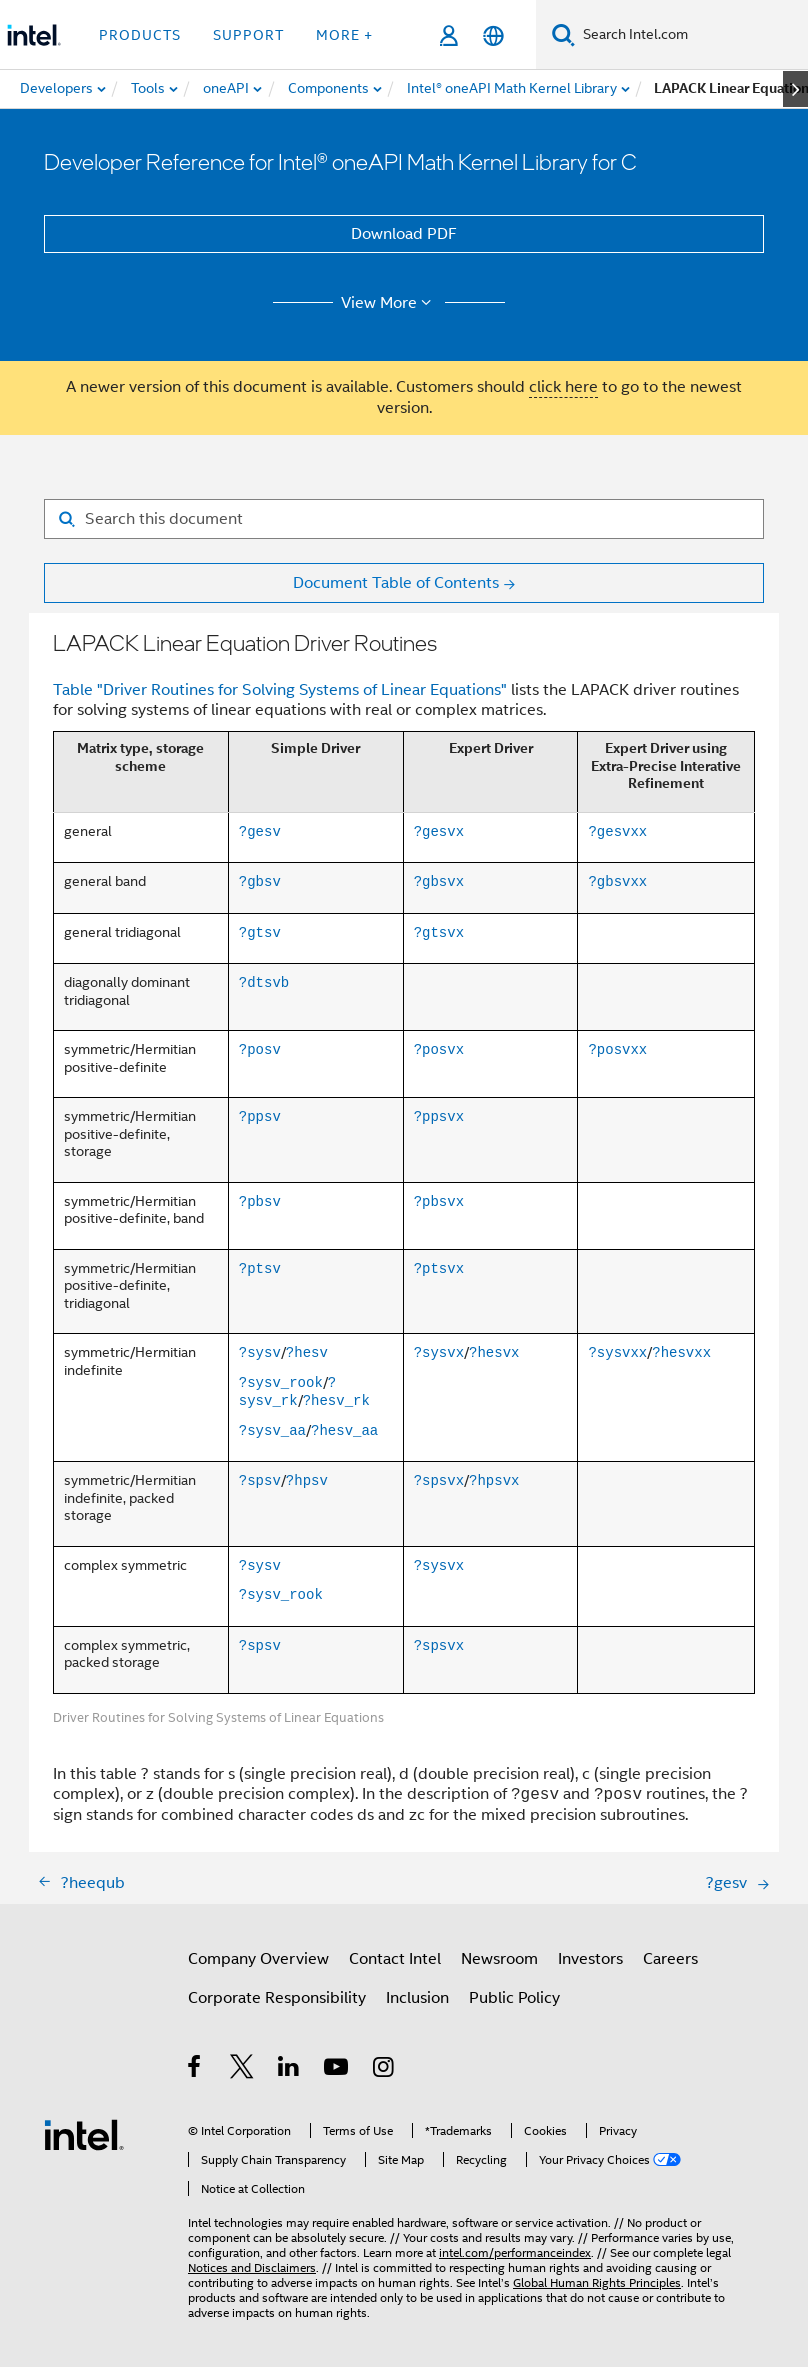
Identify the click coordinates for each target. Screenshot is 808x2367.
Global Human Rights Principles (597, 2282)
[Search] (563, 34)
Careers (670, 1959)
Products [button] (140, 35)
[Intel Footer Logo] (84, 2134)
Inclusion (417, 1998)
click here (563, 387)
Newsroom (499, 1959)
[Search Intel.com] (691, 35)
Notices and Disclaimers (252, 2267)
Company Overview (258, 1959)
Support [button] (248, 35)
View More (389, 303)
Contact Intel (395, 1959)
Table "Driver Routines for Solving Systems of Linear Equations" (280, 690)
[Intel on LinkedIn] (289, 2070)
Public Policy (514, 1998)
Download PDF (404, 234)
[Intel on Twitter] (242, 2070)
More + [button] (344, 35)
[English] (493, 35)
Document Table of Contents (396, 583)
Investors (590, 1959)
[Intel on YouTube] (337, 2070)
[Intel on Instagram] (384, 2070)
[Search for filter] (404, 519)
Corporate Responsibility (277, 1998)
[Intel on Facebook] (195, 2070)
